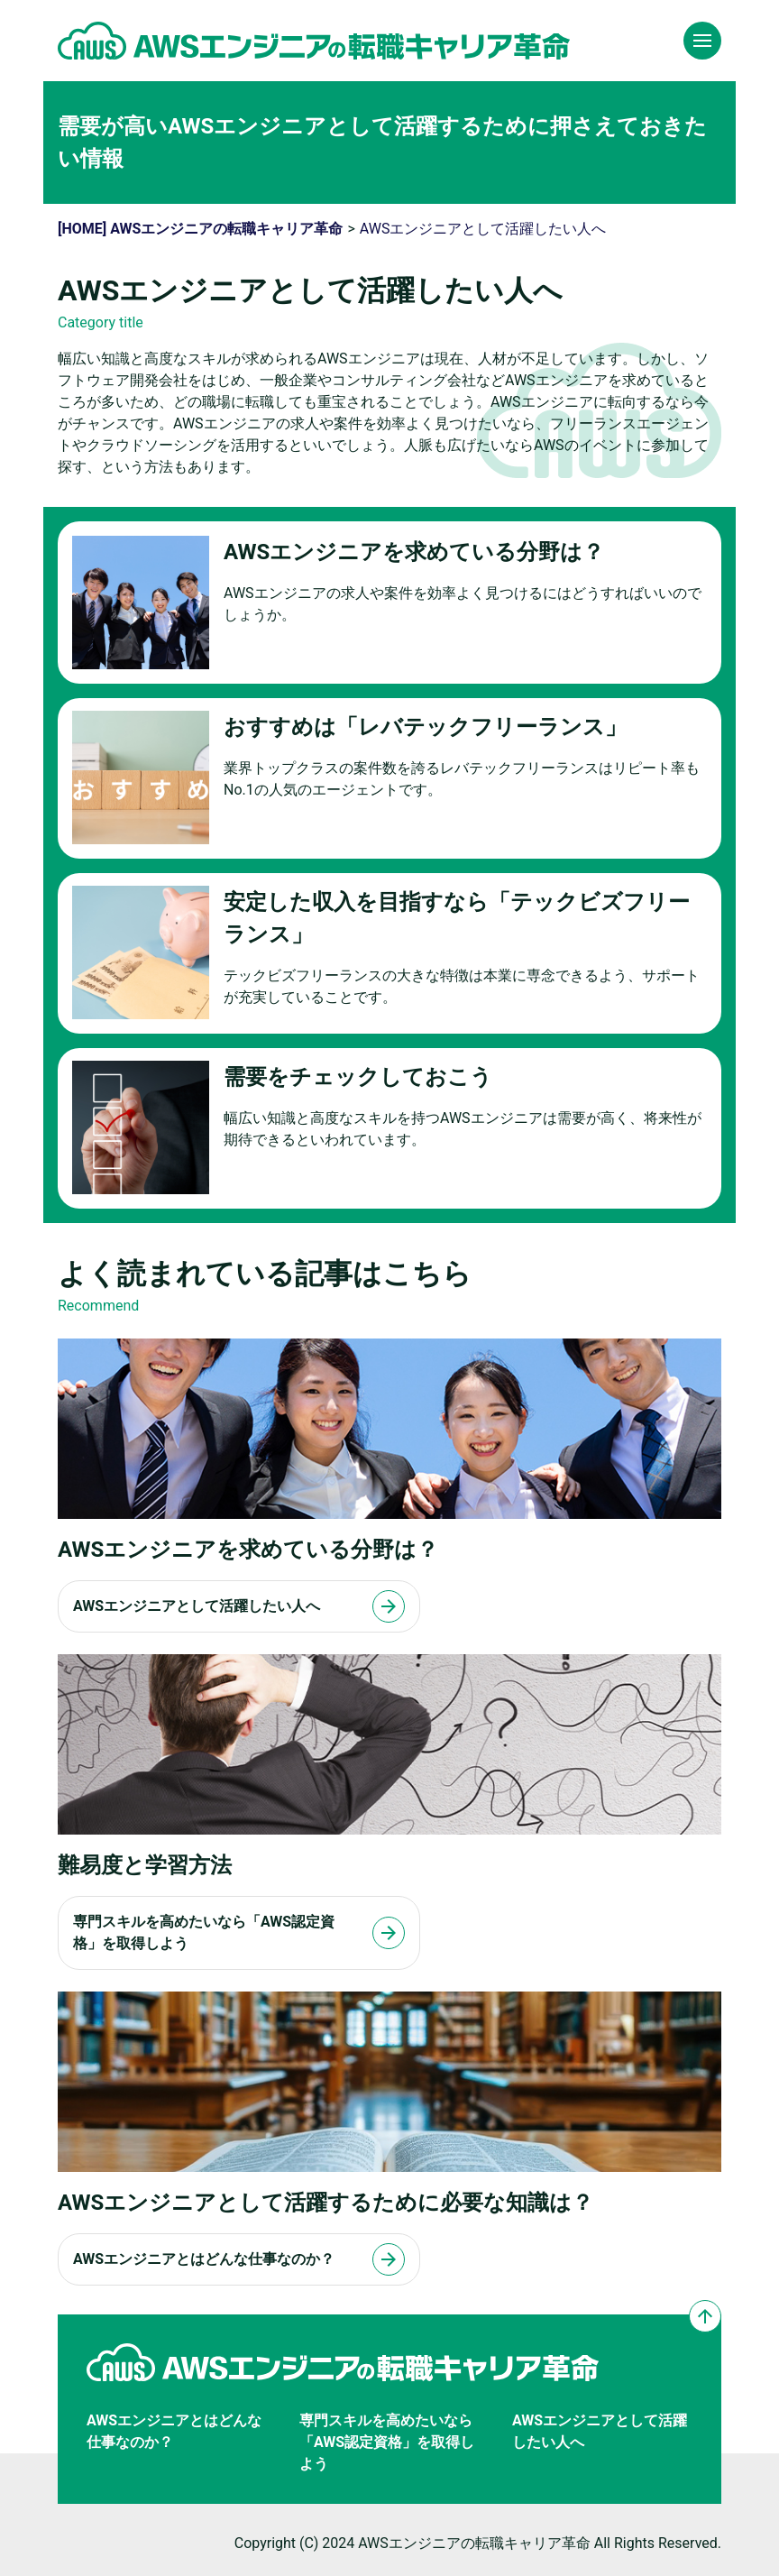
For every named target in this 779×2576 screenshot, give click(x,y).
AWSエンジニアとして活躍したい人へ (599, 2431)
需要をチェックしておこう (358, 1077)
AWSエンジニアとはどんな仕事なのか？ (174, 2431)
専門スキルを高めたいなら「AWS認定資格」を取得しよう (386, 2442)
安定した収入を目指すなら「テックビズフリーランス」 (457, 918)
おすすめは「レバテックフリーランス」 (425, 727)
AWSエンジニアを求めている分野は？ (414, 552)
